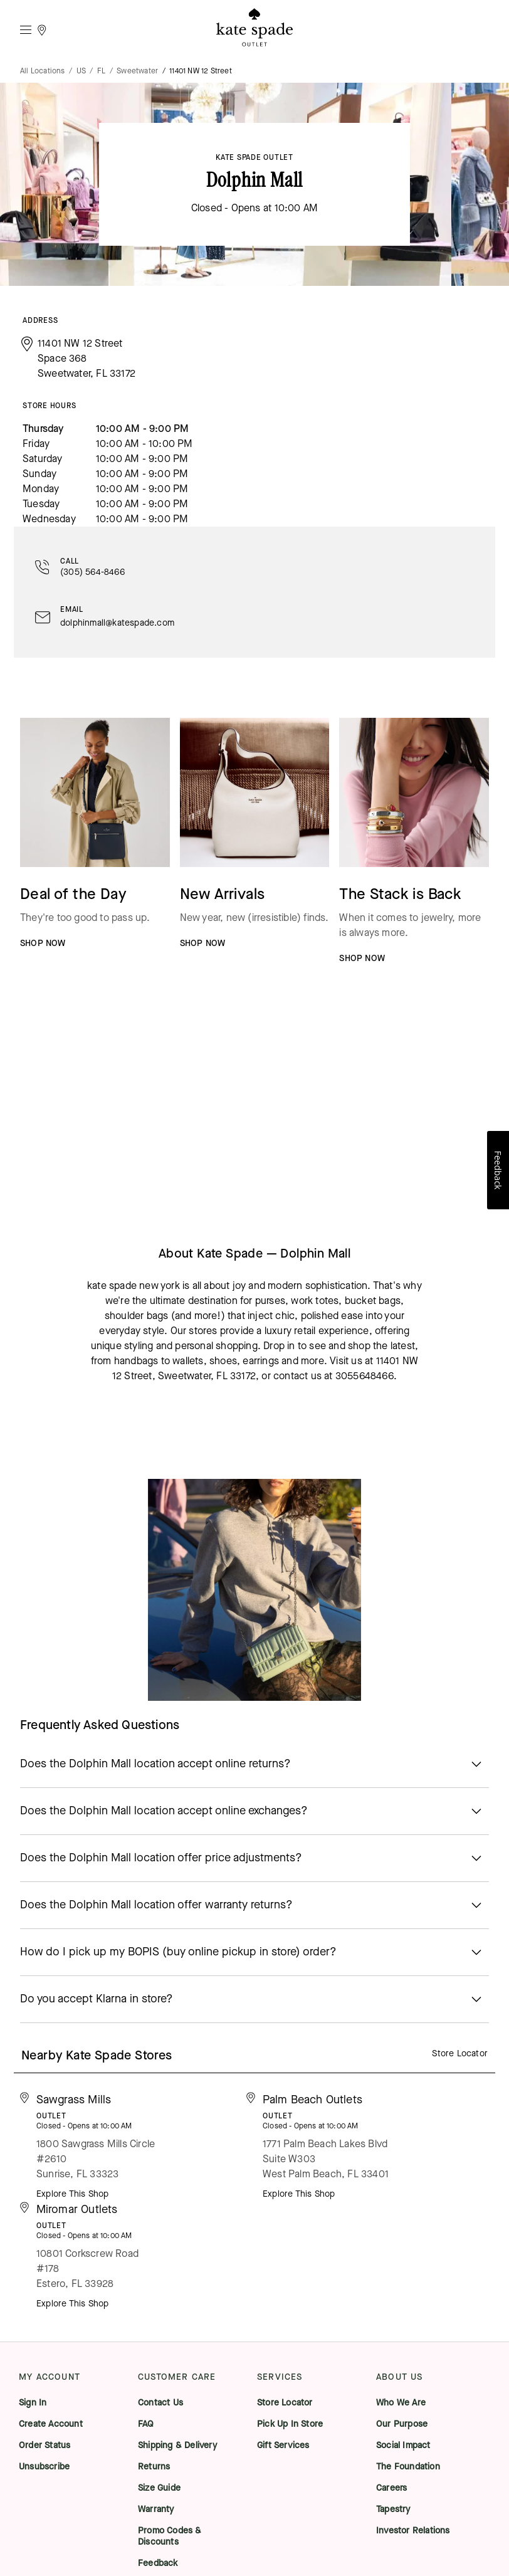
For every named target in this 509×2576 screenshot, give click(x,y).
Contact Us (160, 2403)
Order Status (44, 2445)
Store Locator (460, 2053)
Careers (391, 2488)
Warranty (156, 2509)
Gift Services (283, 2445)
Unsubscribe (44, 2467)
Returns (154, 2467)
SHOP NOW (43, 943)
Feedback (158, 2563)
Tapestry (393, 2509)
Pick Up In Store (290, 2424)
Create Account (51, 2424)
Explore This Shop (72, 2194)
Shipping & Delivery (177, 2445)
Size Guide (159, 2488)
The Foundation (408, 2467)
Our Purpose (402, 2424)
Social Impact (403, 2445)
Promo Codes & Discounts (170, 2536)
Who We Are (401, 2403)
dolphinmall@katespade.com (117, 623)
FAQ (146, 2424)
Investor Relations (413, 2531)
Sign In (32, 2403)
